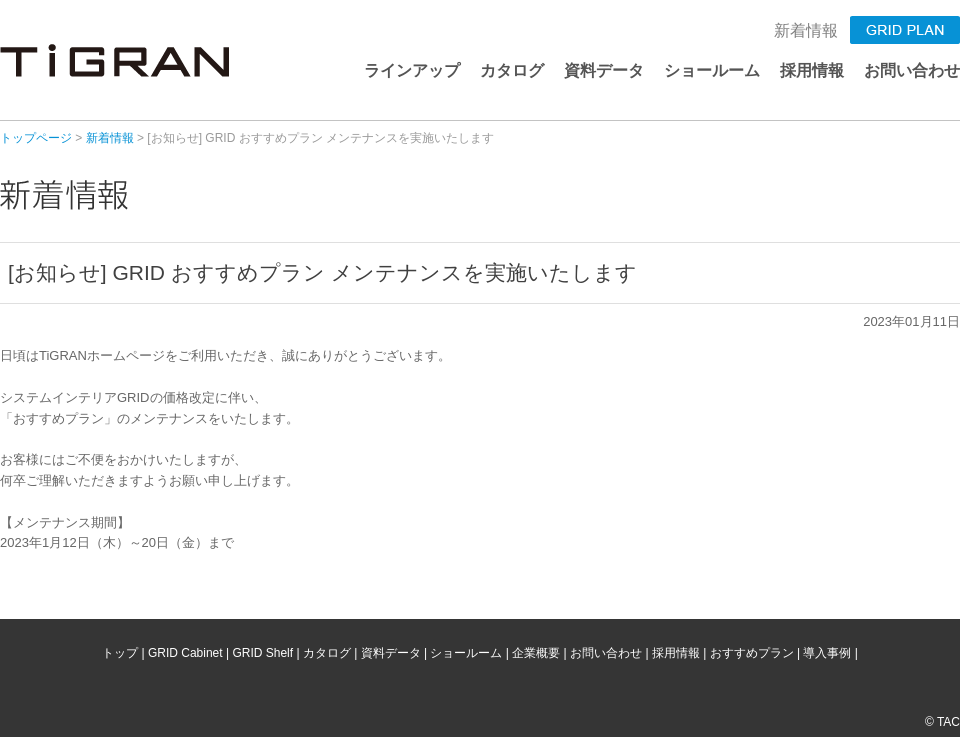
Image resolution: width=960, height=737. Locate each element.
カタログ (512, 70)
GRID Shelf (262, 653)
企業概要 (536, 653)
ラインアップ (412, 70)
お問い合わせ (912, 70)
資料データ (604, 70)
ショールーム (712, 70)
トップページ (36, 138)
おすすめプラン (752, 653)
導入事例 (827, 653)
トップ (120, 653)
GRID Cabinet (185, 653)
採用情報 (812, 70)
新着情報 (806, 30)
